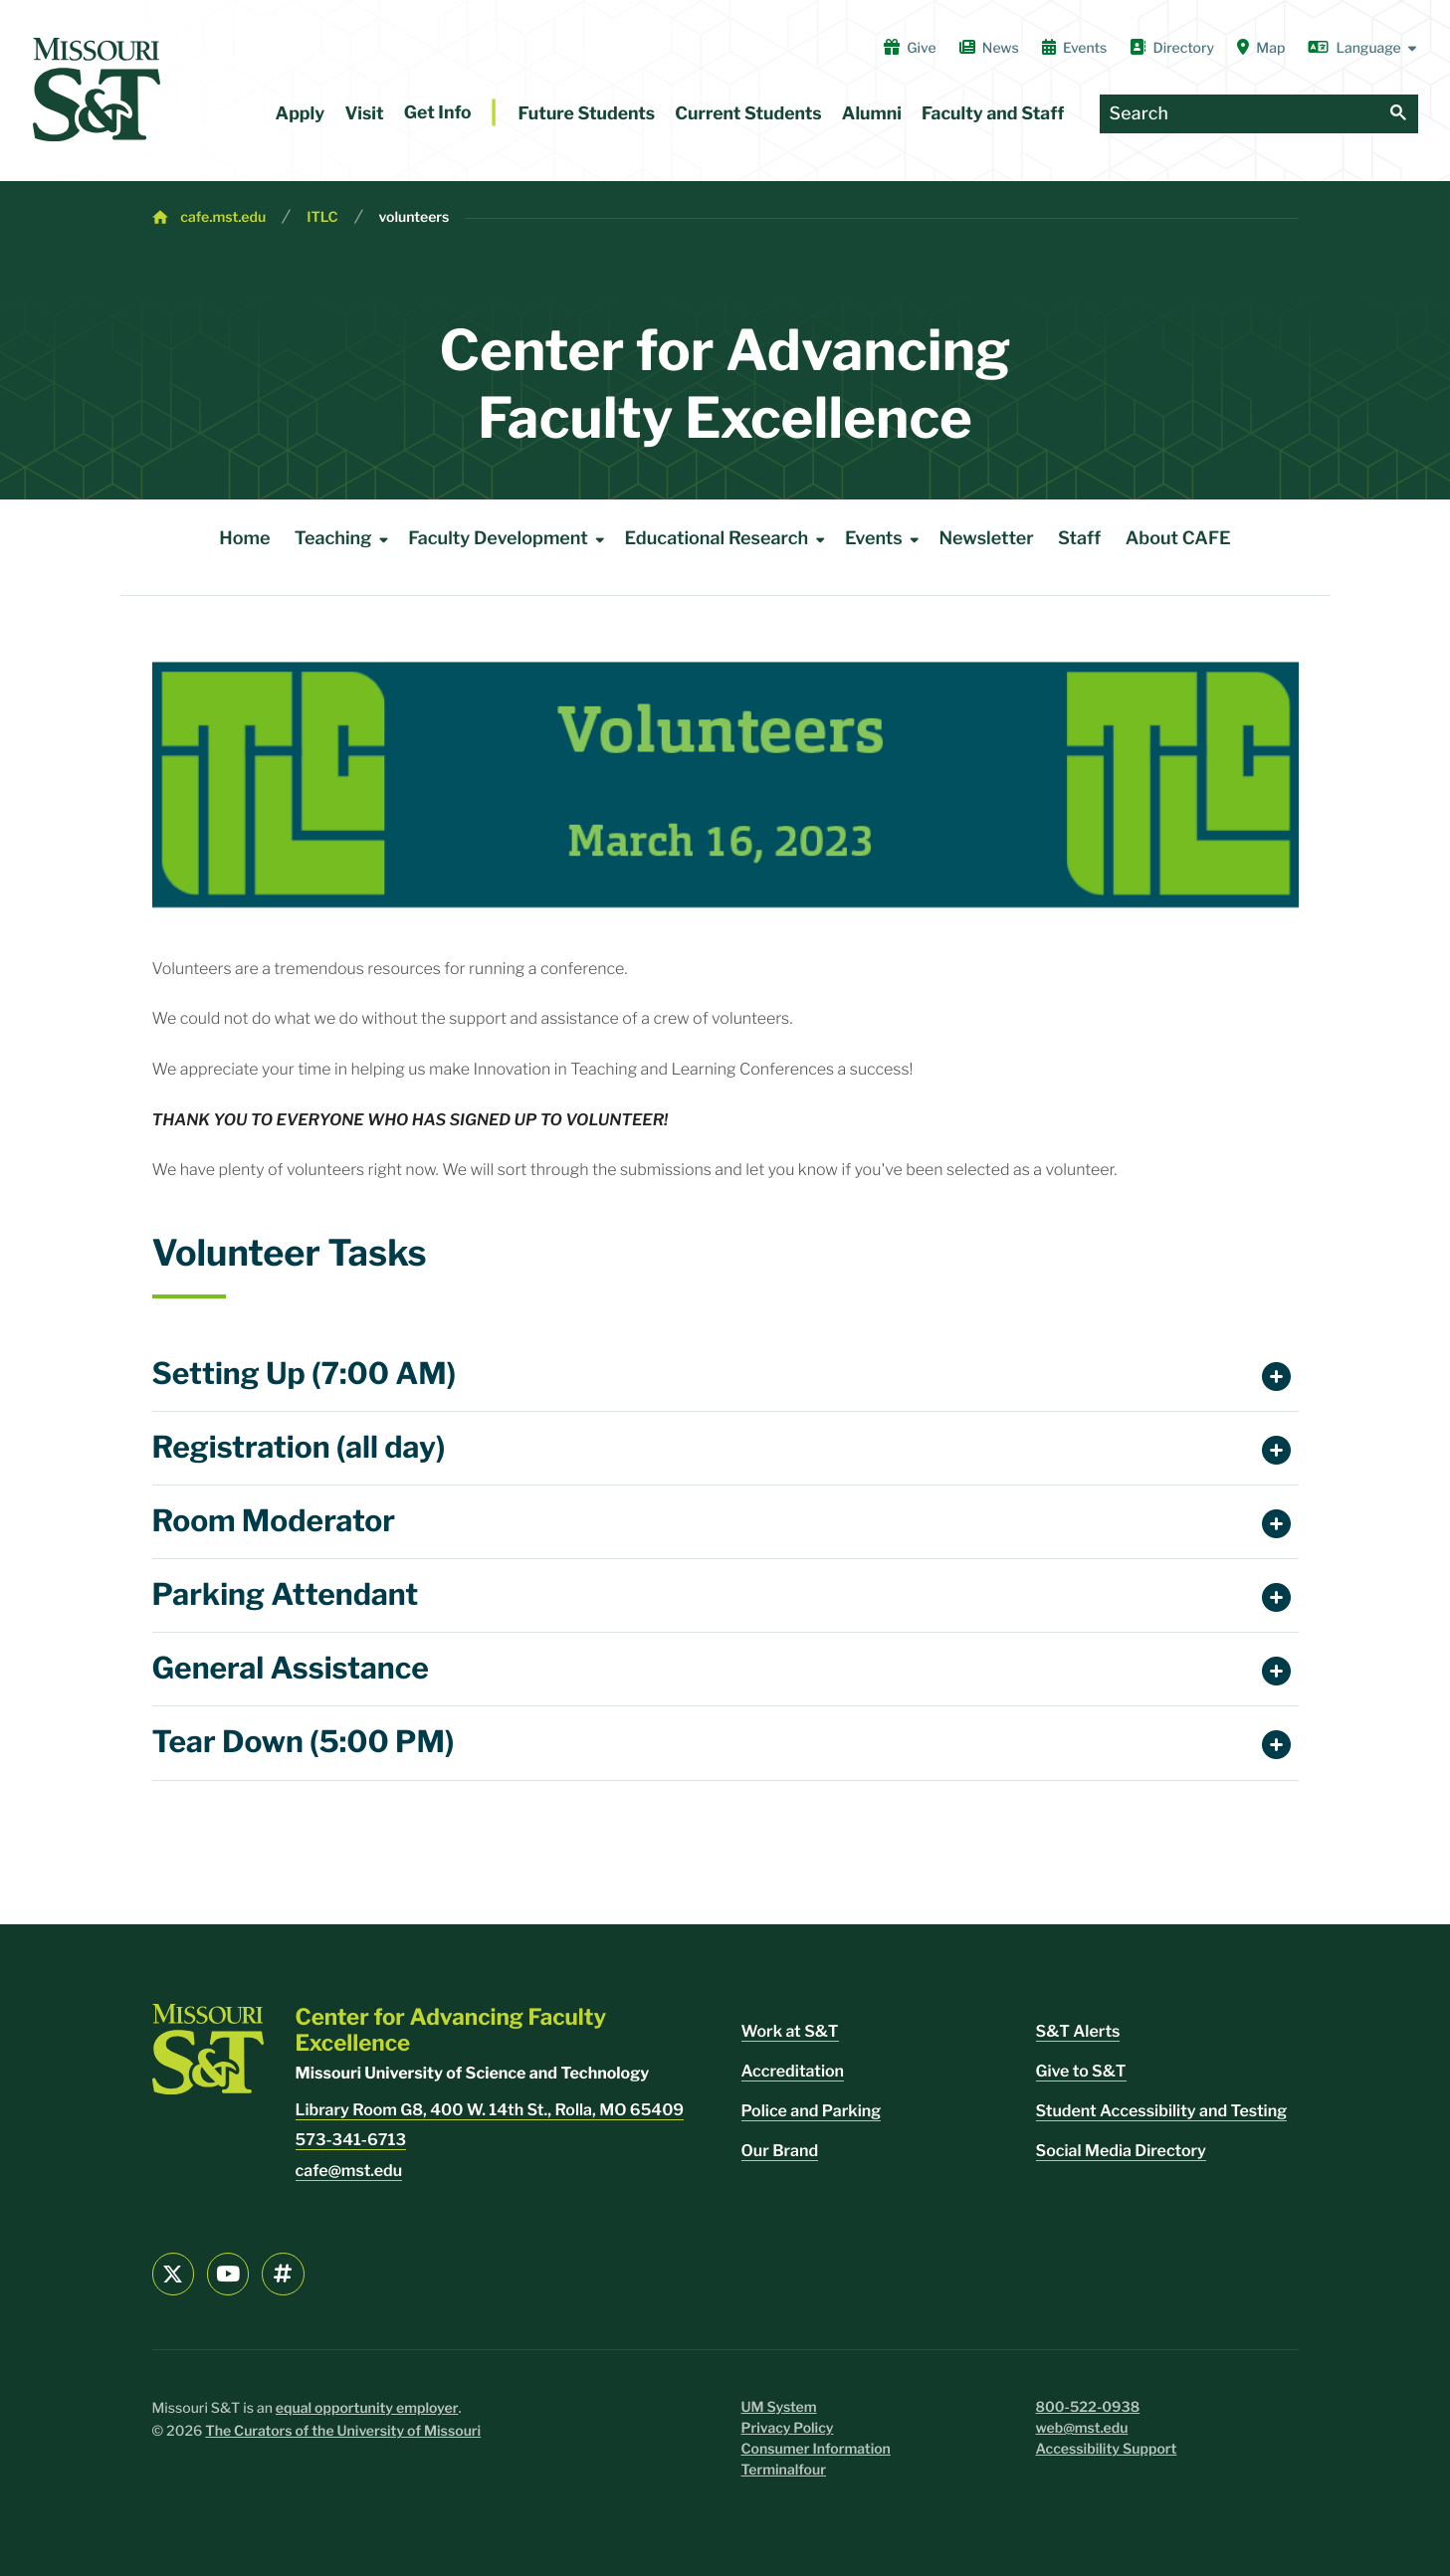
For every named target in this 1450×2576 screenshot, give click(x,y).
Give (910, 48)
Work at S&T (790, 2031)
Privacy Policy (787, 2428)
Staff (1079, 538)
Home (244, 538)
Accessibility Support (1106, 2449)
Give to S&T (1081, 2071)
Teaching (345, 539)
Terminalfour (783, 2470)
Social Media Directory (1121, 2150)
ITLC (322, 217)
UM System (779, 2407)
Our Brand (780, 2150)
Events (1075, 48)
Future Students (587, 113)
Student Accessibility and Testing (1162, 2110)
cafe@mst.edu (349, 2170)
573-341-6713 (351, 2139)
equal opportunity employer (367, 2408)
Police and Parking (811, 2110)
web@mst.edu (1082, 2428)
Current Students (748, 113)
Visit (363, 113)
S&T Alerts (1078, 2031)
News (989, 48)
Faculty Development (510, 539)
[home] (96, 89)
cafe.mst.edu (223, 217)
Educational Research (728, 539)
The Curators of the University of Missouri (343, 2431)
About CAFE (1178, 538)
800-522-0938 (1088, 2407)
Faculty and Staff (993, 113)
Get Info (438, 112)
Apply (300, 113)
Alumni (872, 113)
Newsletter (985, 538)
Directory (1172, 48)
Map (1261, 48)
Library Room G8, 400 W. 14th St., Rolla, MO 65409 (490, 2109)
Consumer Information (816, 2449)
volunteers (414, 217)
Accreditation (793, 2071)
